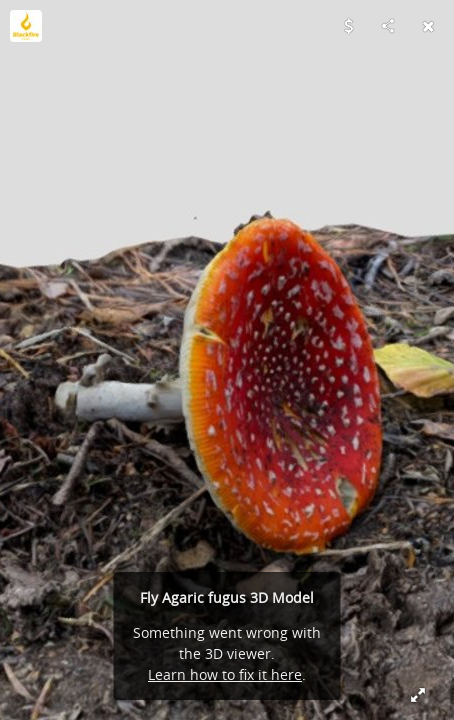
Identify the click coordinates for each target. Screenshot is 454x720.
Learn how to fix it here (225, 674)
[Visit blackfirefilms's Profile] (26, 26)
